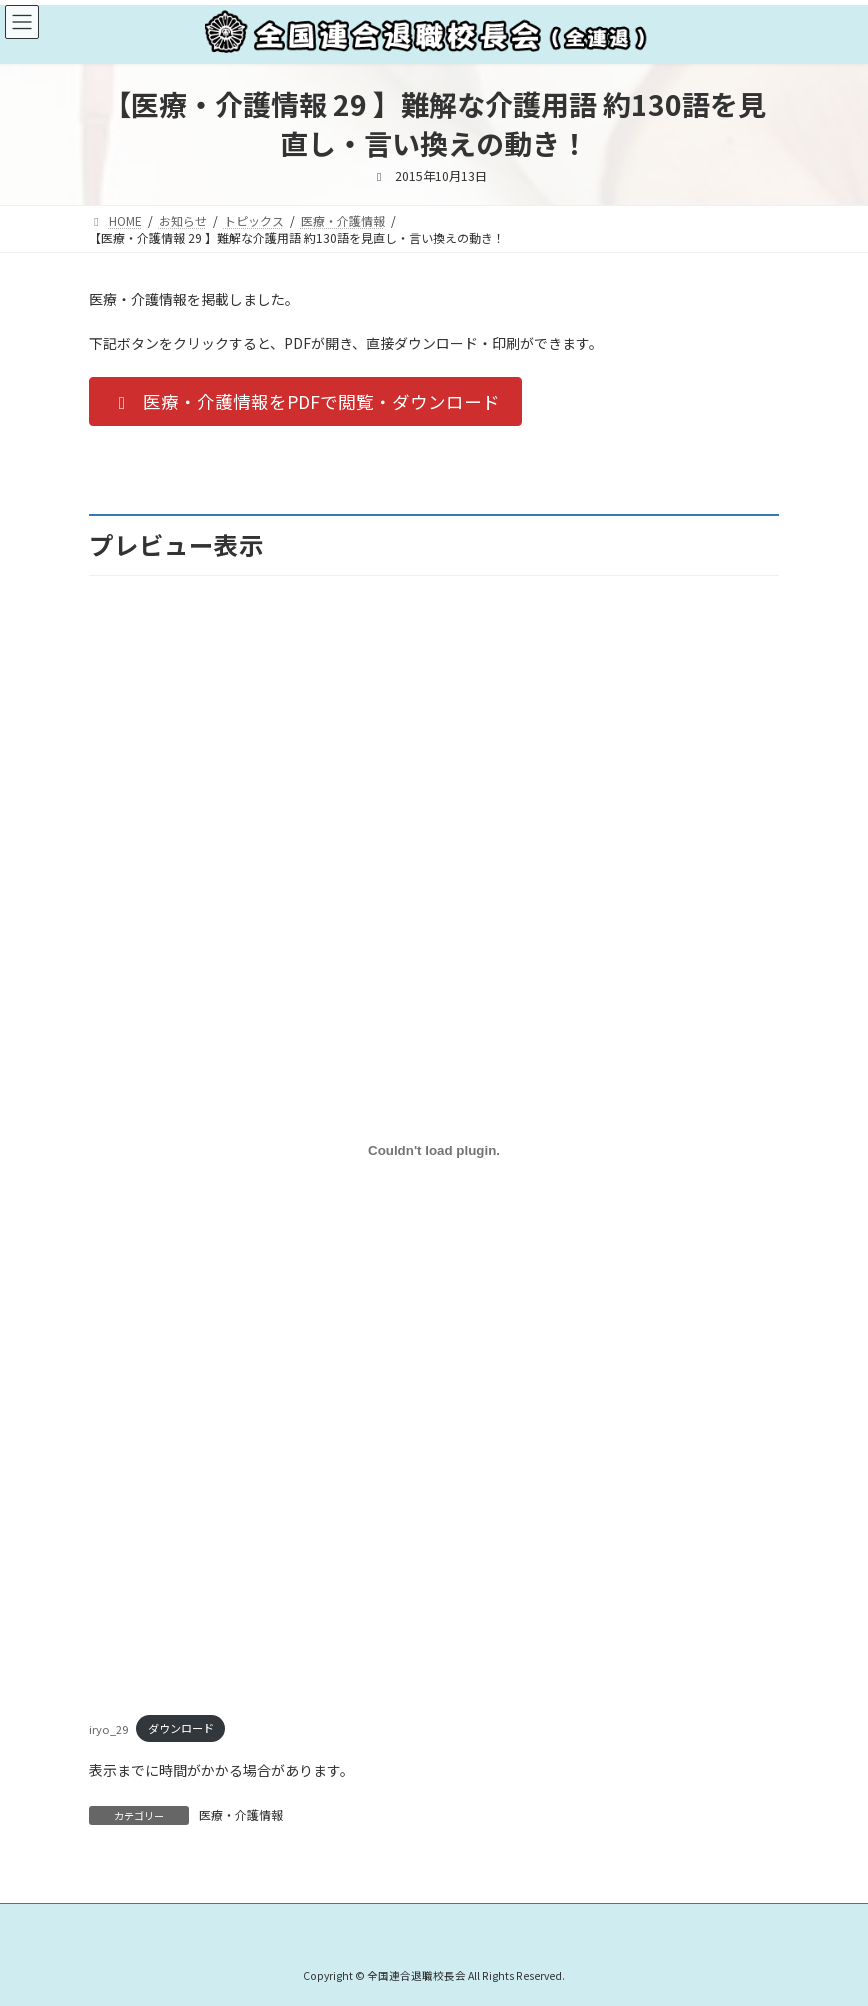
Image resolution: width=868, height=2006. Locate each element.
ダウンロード (181, 1728)
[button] (305, 401)
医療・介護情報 (241, 1814)
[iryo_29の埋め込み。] (434, 1150)
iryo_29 (108, 1728)
